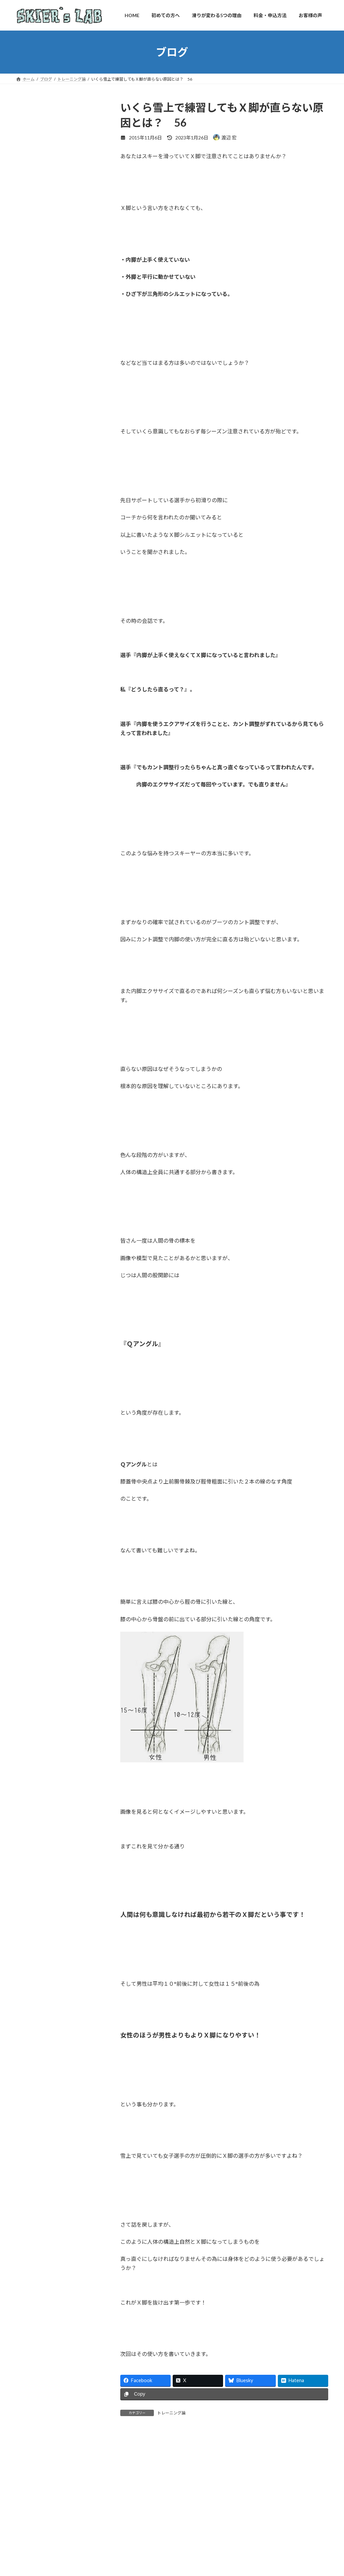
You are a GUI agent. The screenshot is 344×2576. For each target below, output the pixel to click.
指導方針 (29, 382)
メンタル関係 (34, 1252)
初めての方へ (34, 368)
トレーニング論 (171, 2412)
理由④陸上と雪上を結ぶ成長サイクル (60, 561)
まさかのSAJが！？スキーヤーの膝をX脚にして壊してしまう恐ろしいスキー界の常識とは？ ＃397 (74, 1099)
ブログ (27, 450)
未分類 (27, 1279)
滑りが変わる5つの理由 (45, 486)
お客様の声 (32, 409)
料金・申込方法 (36, 395)
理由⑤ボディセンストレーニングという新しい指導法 (60, 578)
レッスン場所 (34, 436)
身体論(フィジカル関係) (45, 1307)
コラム (27, 1170)
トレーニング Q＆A (43, 423)
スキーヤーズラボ (45, 739)
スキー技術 (32, 1197)
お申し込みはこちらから (62, 698)
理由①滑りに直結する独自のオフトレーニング (60, 503)
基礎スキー (32, 1266)
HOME (27, 355)
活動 (25, 1293)
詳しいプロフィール (62, 322)
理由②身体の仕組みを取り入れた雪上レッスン (60, 523)
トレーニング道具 (39, 1238)
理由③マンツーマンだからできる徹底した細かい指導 (60, 544)
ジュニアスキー (36, 1184)
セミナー (29, 1211)
